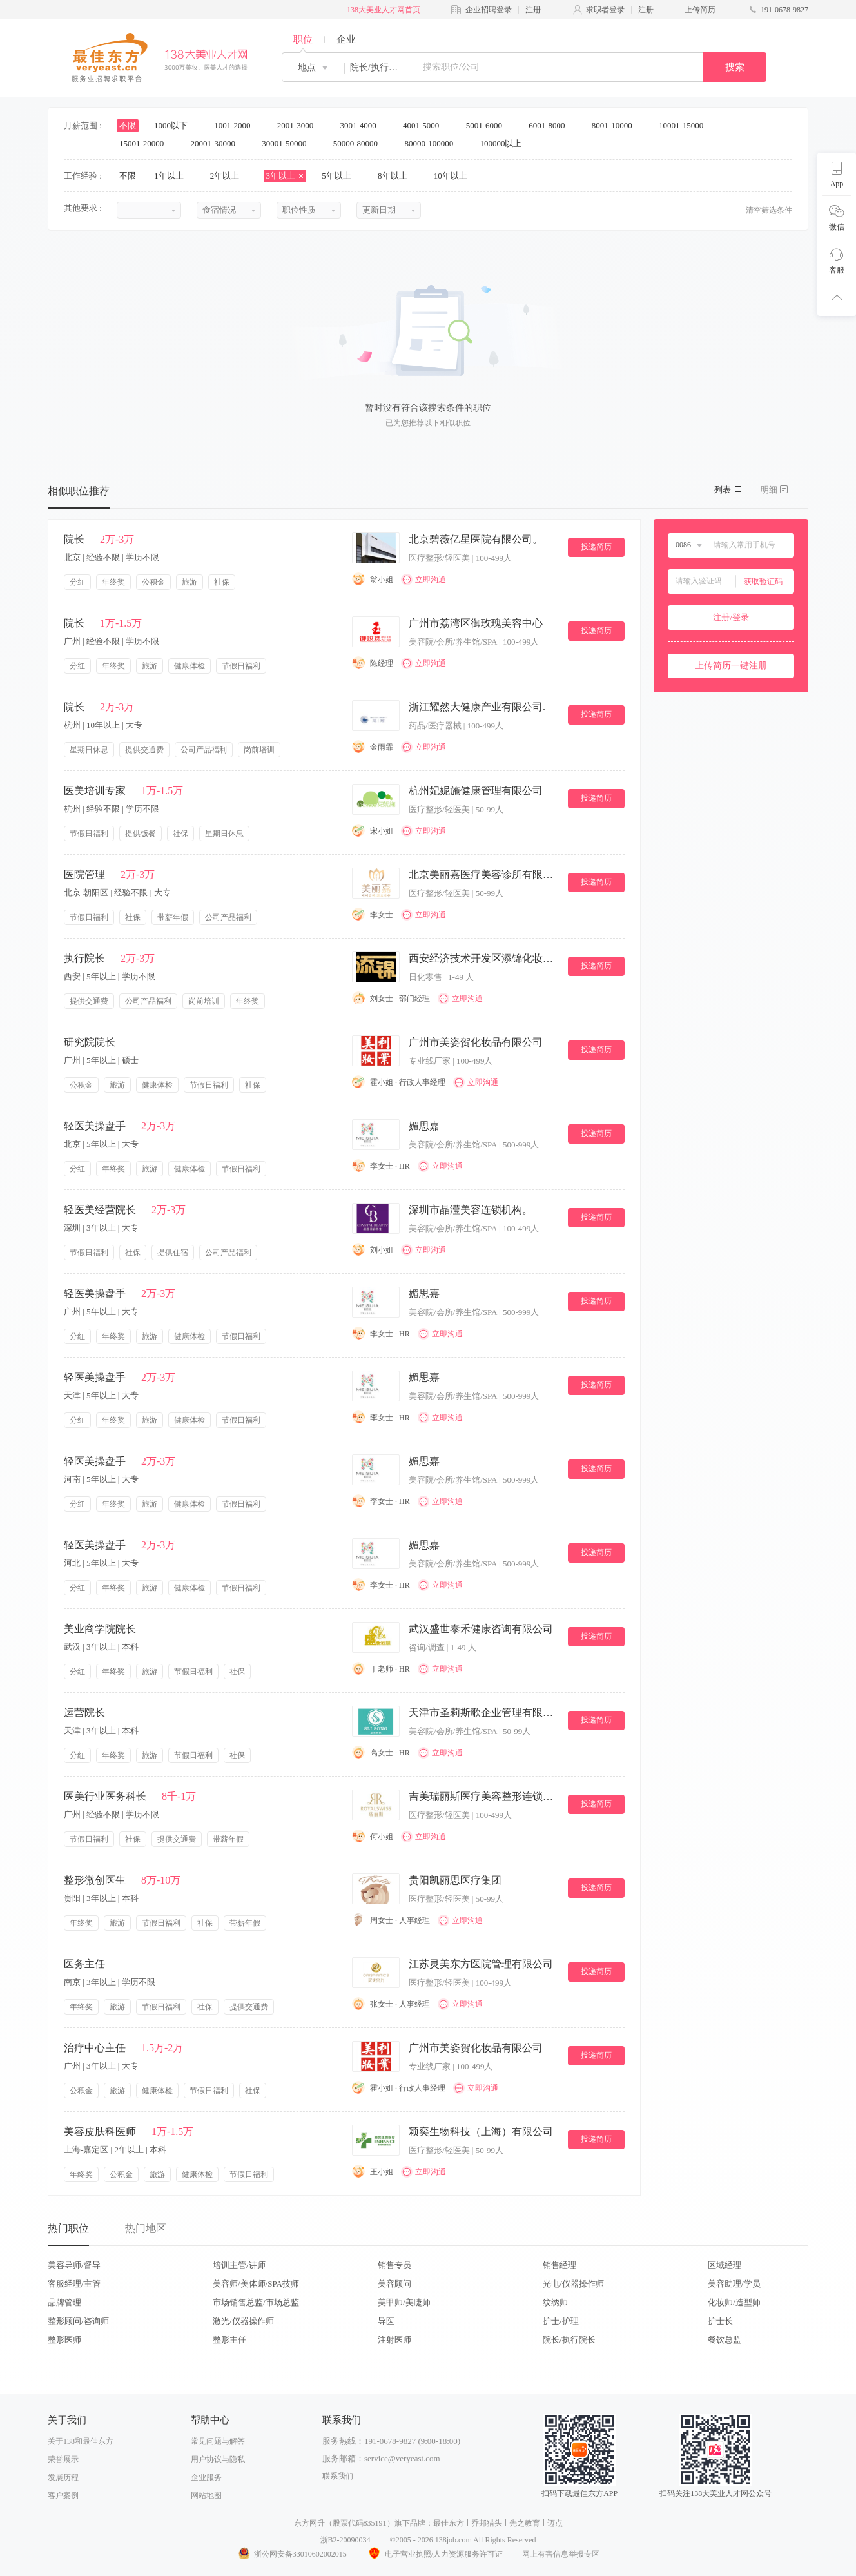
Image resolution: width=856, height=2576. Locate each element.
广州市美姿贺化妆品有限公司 (476, 1042)
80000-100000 (433, 143)
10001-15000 (685, 125)
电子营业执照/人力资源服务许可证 (434, 2554)
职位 (303, 39)
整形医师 (64, 2340)
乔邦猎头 (486, 2523)
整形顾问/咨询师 (78, 2321)
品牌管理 (64, 2302)
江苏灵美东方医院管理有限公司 (481, 1963)
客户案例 (63, 2495)
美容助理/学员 (734, 2283)
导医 (386, 2321)
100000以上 (505, 143)
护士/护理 (561, 2321)
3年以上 (285, 176)
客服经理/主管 (74, 2283)
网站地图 (206, 2495)
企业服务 (206, 2477)
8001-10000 (616, 125)
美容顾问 (394, 2283)
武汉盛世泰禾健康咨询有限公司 (481, 1628)
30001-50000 (288, 143)
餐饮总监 (724, 2340)
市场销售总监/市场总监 (256, 2302)
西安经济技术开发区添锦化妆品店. (483, 958)
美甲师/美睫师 (404, 2302)
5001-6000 (488, 125)
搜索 (734, 67)
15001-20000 (146, 143)
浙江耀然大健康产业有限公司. (477, 706)
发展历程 (63, 2477)
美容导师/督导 (74, 2265)
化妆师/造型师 (734, 2302)
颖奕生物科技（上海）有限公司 (481, 2131)
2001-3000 (299, 125)
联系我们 (337, 2476)
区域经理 (724, 2265)
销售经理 (559, 2265)
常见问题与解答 (218, 2441)
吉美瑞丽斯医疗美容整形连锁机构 (483, 1796)
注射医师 (394, 2340)
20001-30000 (217, 143)
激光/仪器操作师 (243, 2321)
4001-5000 (425, 125)
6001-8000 (551, 125)
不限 (127, 125)
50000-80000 (360, 143)
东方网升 (309, 2523)
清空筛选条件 (769, 210)
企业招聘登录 (488, 9)
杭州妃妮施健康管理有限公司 (476, 790)
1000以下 (175, 125)
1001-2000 (236, 125)
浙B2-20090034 (345, 2539)
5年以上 (341, 176)
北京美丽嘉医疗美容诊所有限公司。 (483, 874)
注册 (533, 9)
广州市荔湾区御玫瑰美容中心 (476, 623)
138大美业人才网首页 (383, 9)
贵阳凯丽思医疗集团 (455, 1880)
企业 (346, 39)
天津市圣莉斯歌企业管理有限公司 (483, 1712)
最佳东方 (448, 2523)
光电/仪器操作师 (573, 2283)
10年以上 (455, 176)
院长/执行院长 (569, 2340)
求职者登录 (605, 9)
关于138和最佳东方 (80, 2441)
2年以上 (229, 176)
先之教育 (524, 2523)
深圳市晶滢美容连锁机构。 (470, 1209)
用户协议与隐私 (218, 2459)
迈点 (555, 2523)
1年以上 (173, 176)
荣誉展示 (63, 2459)
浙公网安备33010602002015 (292, 2554)
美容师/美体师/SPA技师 (256, 2283)
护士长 (720, 2321)
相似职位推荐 (79, 490)
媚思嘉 (424, 1125)
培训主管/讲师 (239, 2265)
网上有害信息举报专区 (560, 2554)
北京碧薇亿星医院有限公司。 (476, 539)
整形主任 (229, 2340)
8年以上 (397, 176)
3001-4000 (362, 125)
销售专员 (394, 2265)
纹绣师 (555, 2302)
